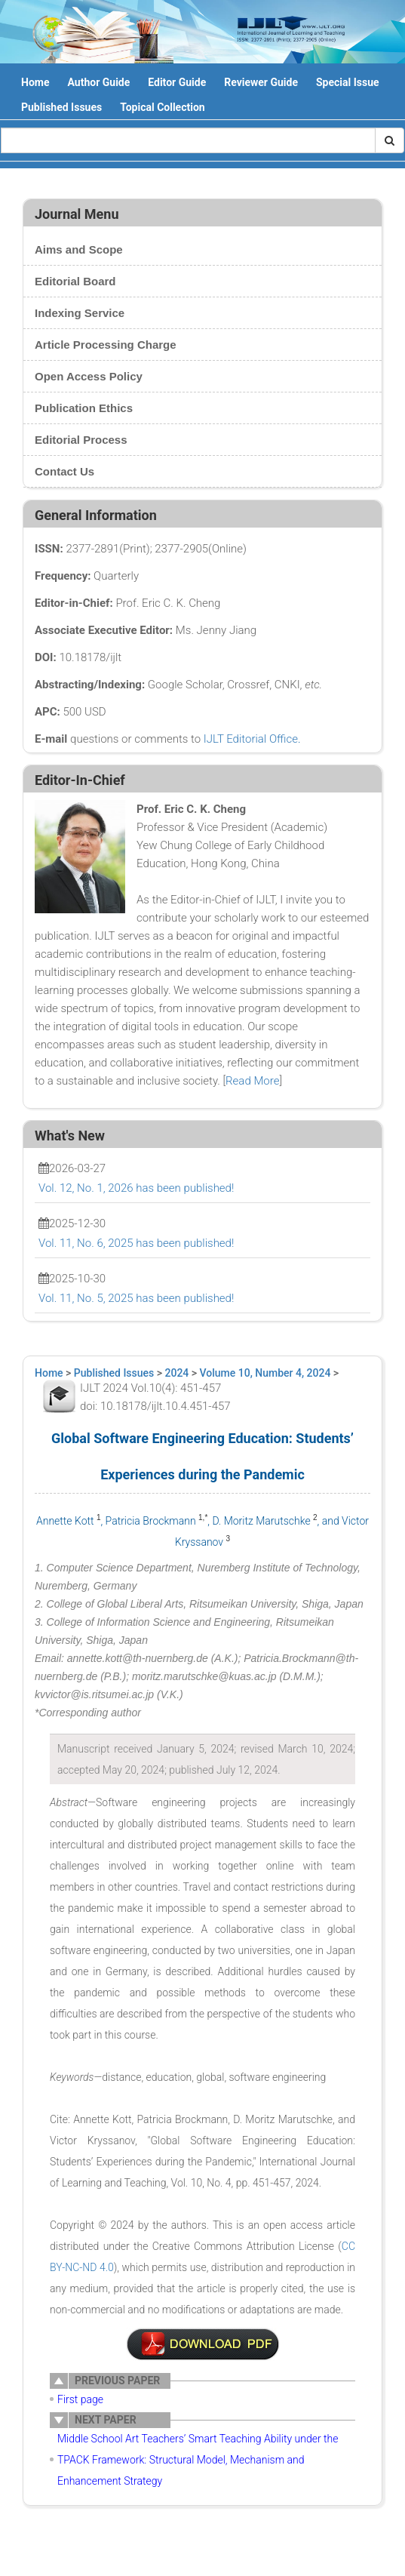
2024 (177, 1373)
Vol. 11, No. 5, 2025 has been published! (136, 1298)
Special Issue (347, 82)
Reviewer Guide (261, 82)
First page (80, 2399)
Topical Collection (162, 107)
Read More (252, 1081)
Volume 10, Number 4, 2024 (265, 1373)
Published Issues (61, 107)
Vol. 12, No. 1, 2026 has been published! (136, 1188)
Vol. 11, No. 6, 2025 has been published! (136, 1243)
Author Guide (98, 82)
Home (35, 82)
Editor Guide (177, 82)
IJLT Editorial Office (251, 739)
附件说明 (203, 2344)
